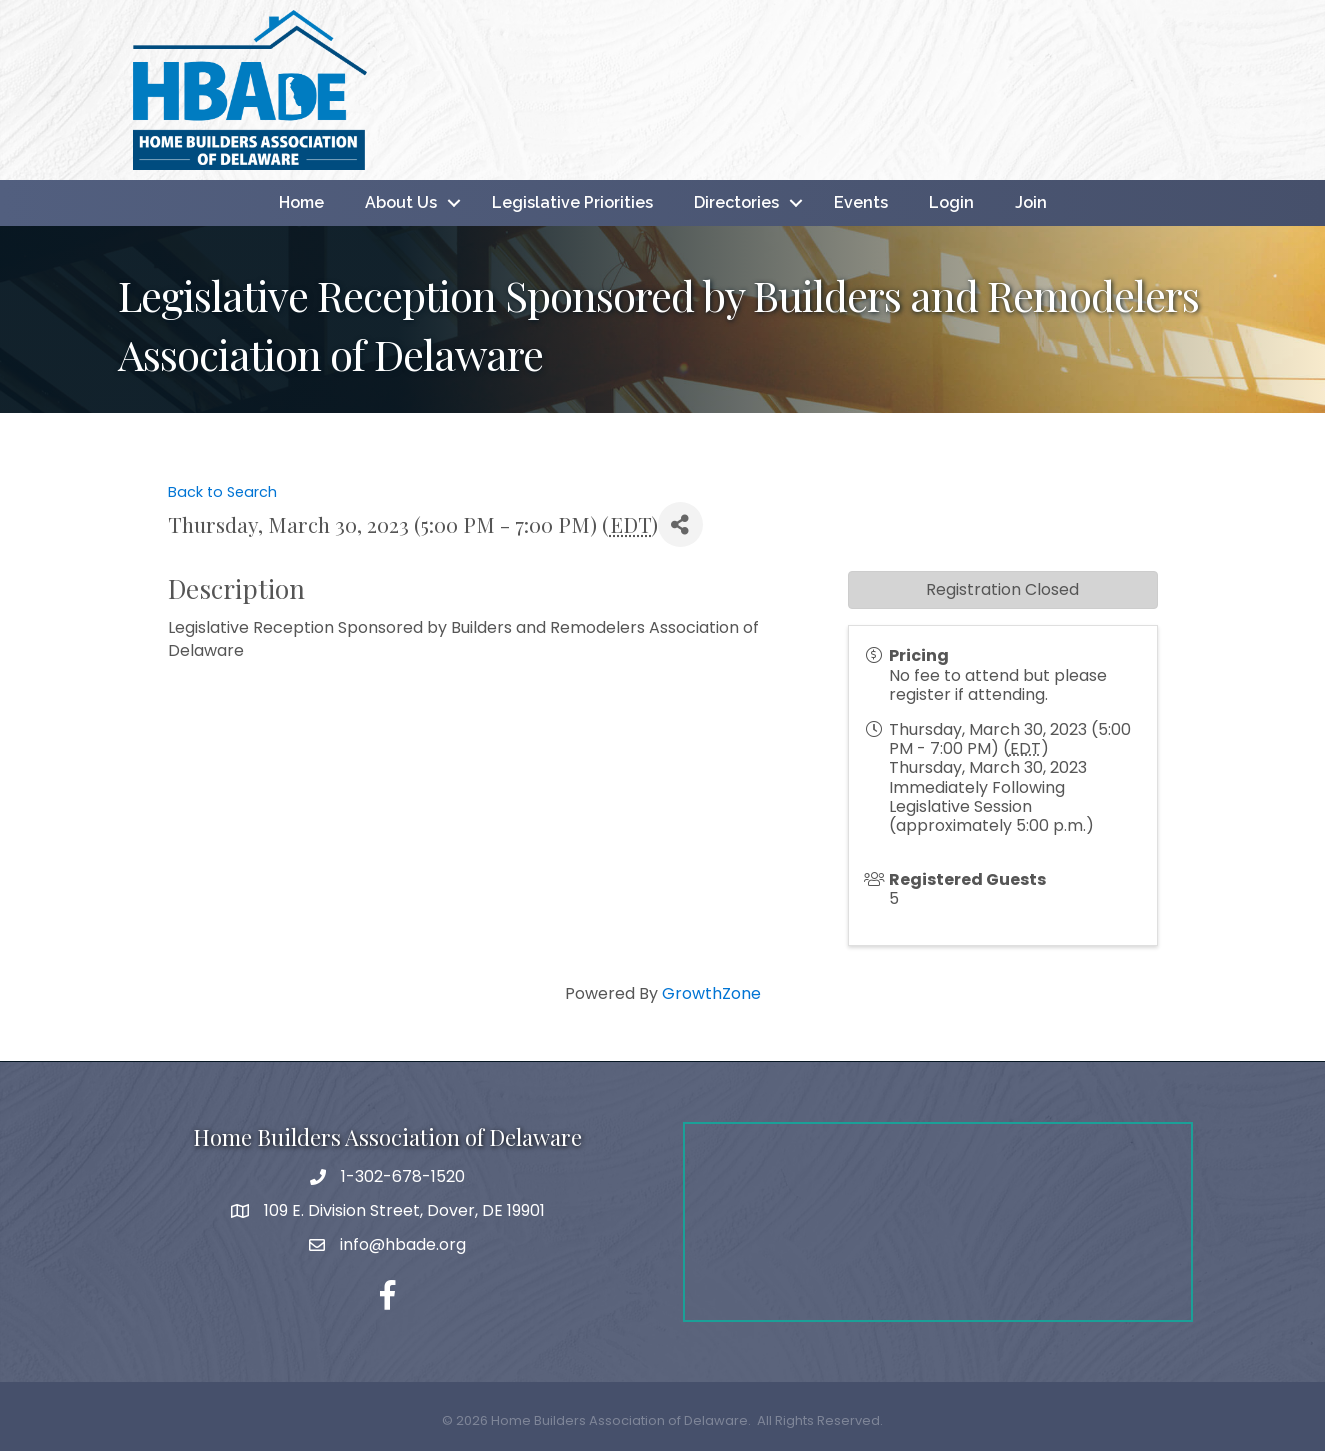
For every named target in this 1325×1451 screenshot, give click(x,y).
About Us (401, 202)
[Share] (680, 524)
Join (1031, 202)
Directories (736, 202)
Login (951, 202)
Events (861, 202)
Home (301, 202)
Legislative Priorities (572, 202)
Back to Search (222, 492)
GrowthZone (711, 993)
